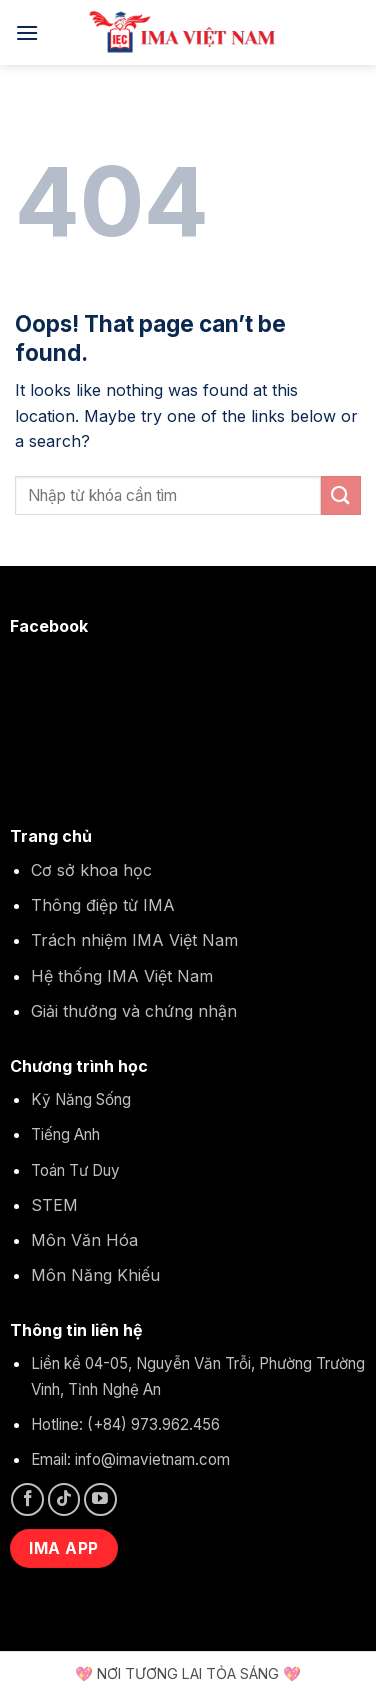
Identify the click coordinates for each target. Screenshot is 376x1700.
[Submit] (341, 495)
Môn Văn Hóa (84, 1240)
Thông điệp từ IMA (103, 905)
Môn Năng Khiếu (95, 1275)
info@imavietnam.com (152, 1459)
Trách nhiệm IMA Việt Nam (134, 940)
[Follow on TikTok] (64, 1499)
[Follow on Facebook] (27, 1499)
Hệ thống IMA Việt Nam (122, 976)
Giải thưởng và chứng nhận (134, 1011)
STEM (54, 1205)
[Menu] (27, 32)
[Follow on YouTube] (100, 1499)
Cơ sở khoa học (91, 870)
